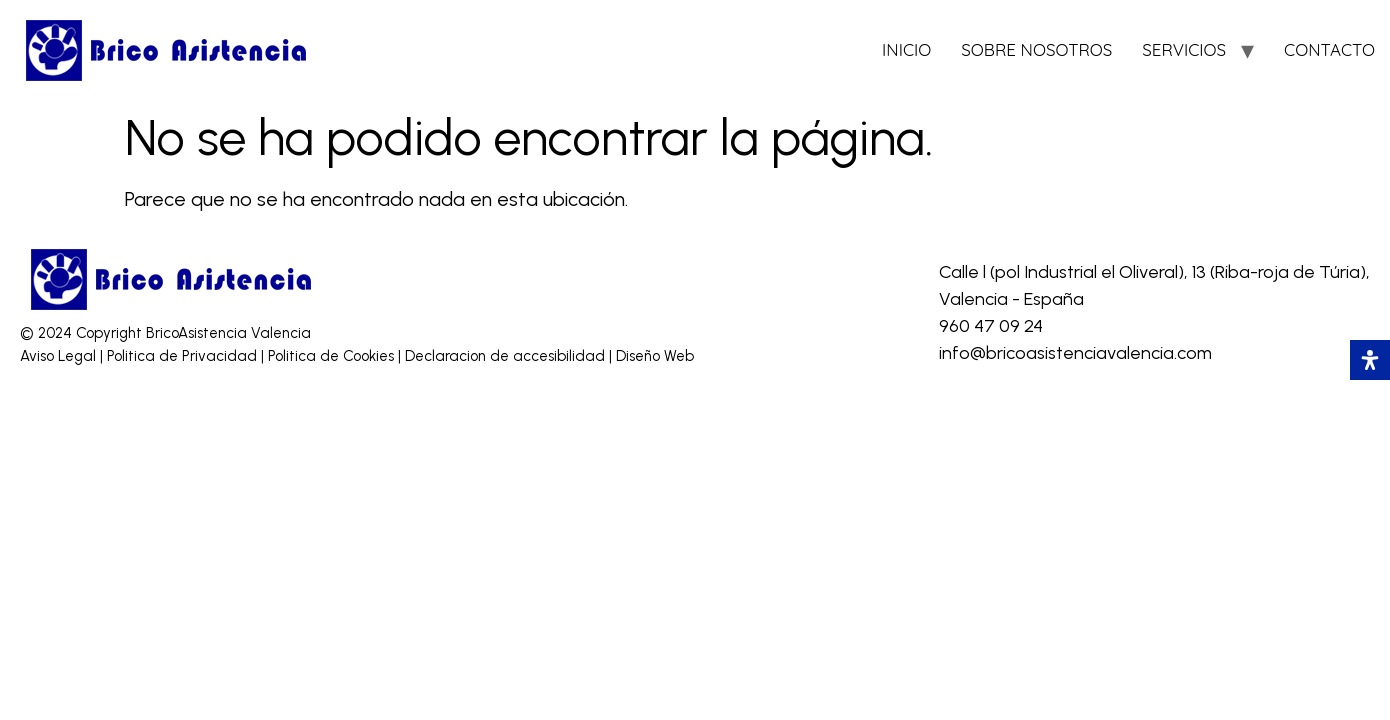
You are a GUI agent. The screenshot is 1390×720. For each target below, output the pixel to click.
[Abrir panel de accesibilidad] (1370, 360)
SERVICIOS (1184, 49)
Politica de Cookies (331, 356)
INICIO (906, 49)
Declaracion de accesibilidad (507, 356)
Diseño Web (655, 356)
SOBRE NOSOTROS (1036, 49)
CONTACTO (1329, 49)
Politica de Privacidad (184, 356)
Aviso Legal (60, 356)
